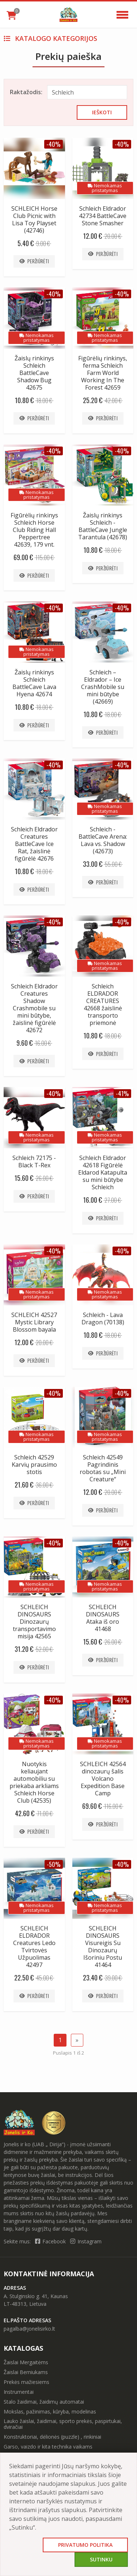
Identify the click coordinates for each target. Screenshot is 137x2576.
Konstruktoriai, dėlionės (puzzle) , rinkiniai (52, 2436)
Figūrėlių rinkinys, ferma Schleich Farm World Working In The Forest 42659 (102, 373)
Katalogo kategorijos (50, 38)
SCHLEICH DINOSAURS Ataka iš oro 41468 (102, 1618)
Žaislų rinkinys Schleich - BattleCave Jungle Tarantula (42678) (102, 526)
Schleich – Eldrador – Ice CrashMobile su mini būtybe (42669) (102, 687)
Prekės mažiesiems (26, 2381)
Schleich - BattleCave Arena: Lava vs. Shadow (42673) (103, 840)
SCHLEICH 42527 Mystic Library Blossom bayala (34, 1322)
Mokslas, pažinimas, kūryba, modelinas (50, 2411)
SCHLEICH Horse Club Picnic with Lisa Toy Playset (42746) (34, 219)
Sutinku (101, 2559)
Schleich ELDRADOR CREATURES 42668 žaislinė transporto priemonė (103, 1004)
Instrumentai (19, 2391)
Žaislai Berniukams (26, 2372)
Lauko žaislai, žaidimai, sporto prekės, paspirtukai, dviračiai (63, 2424)
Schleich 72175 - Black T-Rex (34, 1161)
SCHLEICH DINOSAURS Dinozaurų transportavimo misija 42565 (34, 1621)
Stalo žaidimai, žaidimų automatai (44, 2401)
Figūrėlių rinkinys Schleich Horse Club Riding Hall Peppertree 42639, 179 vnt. (34, 530)
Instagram (86, 2241)
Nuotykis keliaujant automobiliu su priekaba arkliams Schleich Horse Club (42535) (34, 1782)
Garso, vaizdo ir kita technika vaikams (48, 2446)
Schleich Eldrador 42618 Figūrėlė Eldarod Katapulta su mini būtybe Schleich (102, 1172)
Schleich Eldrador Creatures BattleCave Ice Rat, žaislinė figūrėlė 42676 (34, 844)
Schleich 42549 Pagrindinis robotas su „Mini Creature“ (103, 1468)
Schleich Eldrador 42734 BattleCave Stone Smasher (102, 216)
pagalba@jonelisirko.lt (29, 2328)
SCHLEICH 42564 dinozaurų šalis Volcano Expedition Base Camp (103, 1778)
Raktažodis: (25, 92)
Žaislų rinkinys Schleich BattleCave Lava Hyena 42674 (34, 683)
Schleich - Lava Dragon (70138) (102, 1318)
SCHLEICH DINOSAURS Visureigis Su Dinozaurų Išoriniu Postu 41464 (102, 1946)
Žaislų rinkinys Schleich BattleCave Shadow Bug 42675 (34, 373)
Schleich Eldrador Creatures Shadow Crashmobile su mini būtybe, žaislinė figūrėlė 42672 (34, 1008)
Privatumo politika (85, 2544)
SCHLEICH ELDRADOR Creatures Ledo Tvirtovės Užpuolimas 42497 (34, 1946)
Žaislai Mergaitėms (26, 2362)
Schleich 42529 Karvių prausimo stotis (34, 1464)
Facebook (51, 2241)
